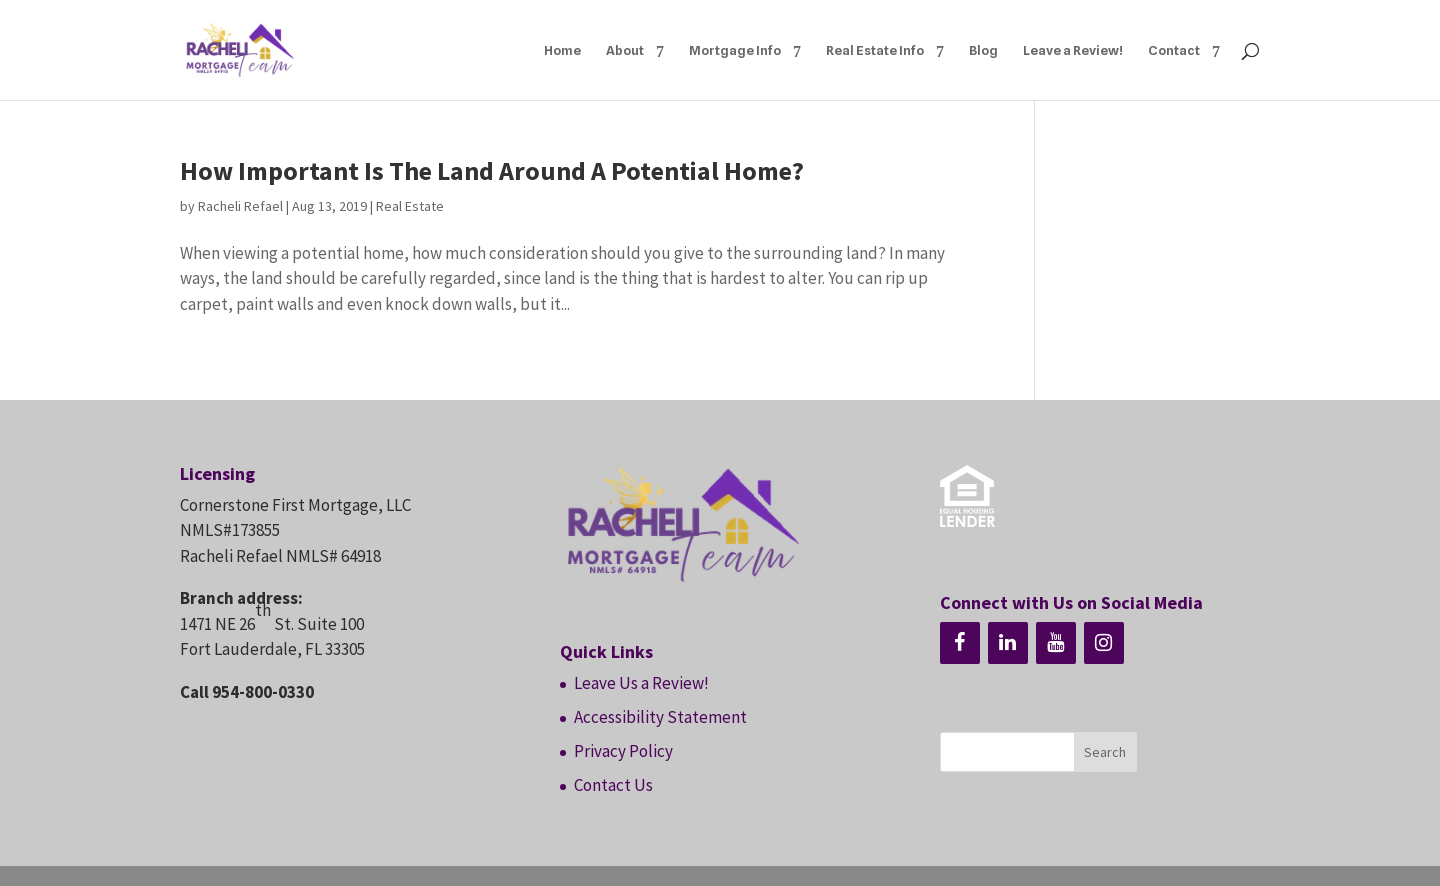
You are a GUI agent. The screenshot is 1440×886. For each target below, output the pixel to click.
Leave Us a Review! (641, 683)
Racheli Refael (240, 206)
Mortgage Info (735, 50)
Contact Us (613, 785)
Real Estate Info (875, 50)
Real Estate (410, 206)
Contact (1174, 50)
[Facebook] (960, 643)
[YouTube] (1056, 643)
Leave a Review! (1073, 50)
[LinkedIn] (1008, 643)
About (625, 50)
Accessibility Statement (660, 717)
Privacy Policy (623, 751)
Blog (983, 50)
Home (562, 50)
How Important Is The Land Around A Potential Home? (492, 170)
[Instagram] (1104, 643)
